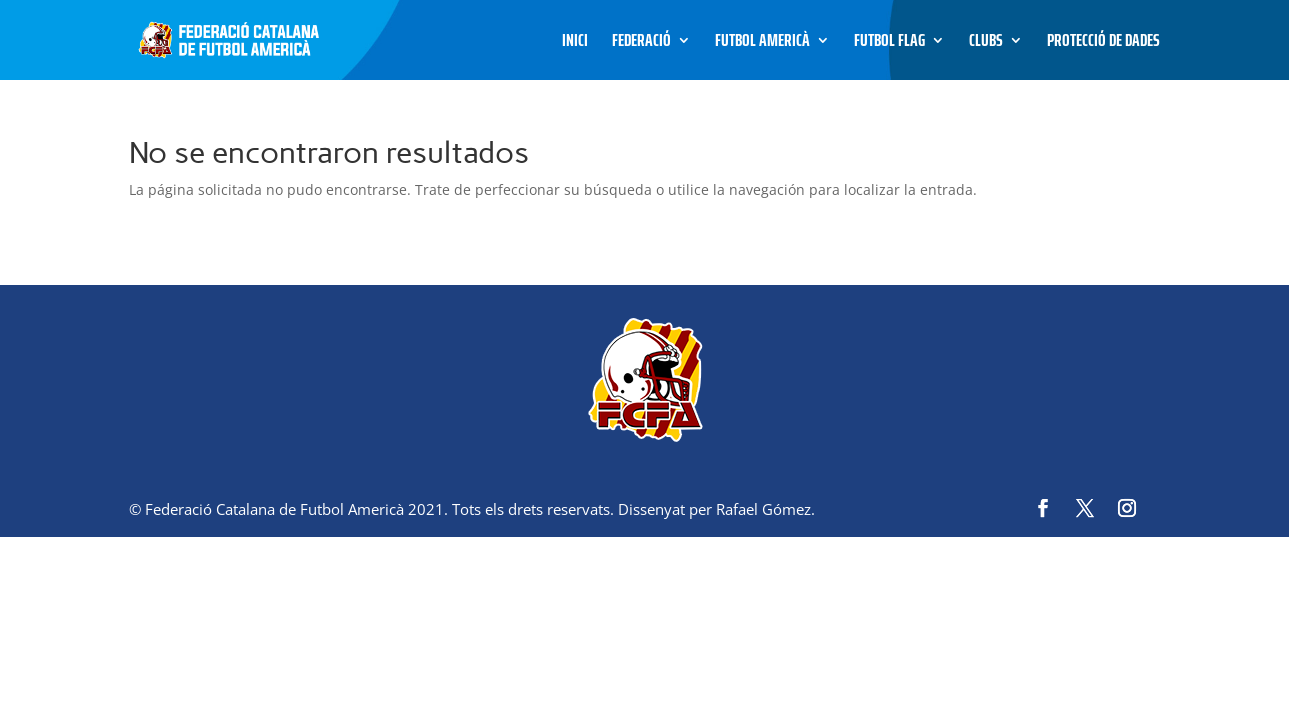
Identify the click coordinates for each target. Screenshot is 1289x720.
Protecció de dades (1103, 43)
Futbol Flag (889, 43)
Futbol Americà (762, 43)
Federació (641, 43)
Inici (575, 43)
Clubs (986, 43)
